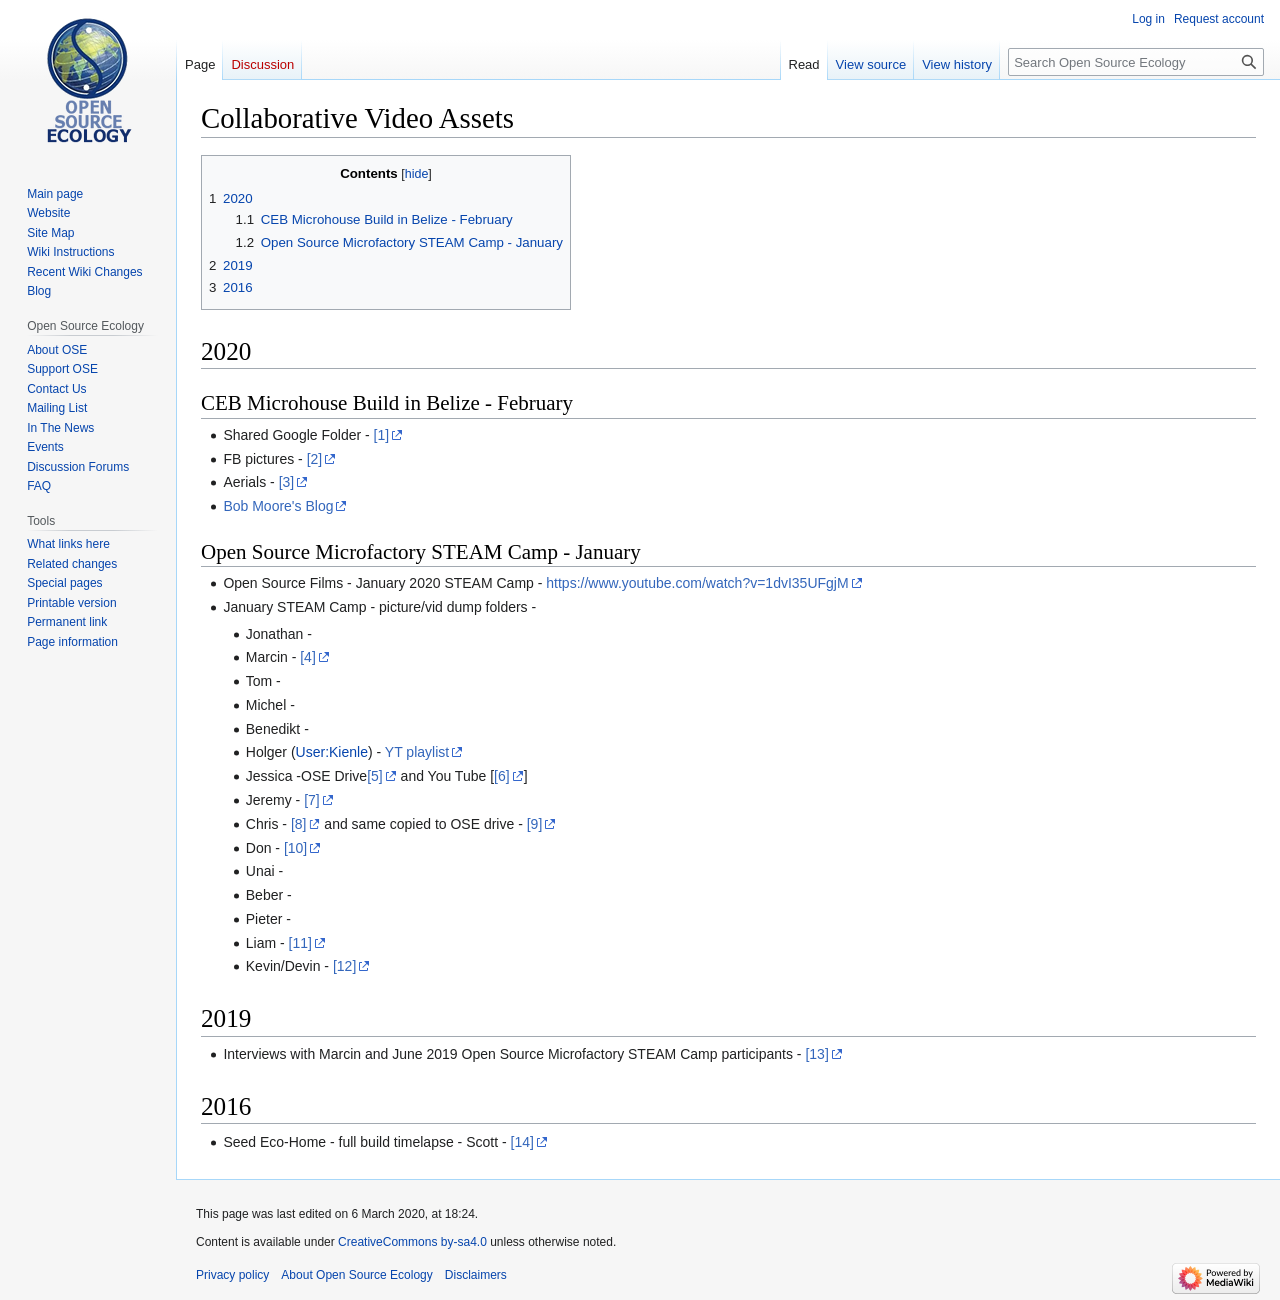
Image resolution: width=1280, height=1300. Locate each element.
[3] (287, 482)
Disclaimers (476, 1275)
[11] (300, 943)
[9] (535, 824)
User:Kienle (332, 752)
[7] (312, 800)
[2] (315, 459)
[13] (816, 1054)
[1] (382, 435)
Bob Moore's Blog (278, 506)
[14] (522, 1142)
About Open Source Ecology (356, 1275)
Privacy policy (232, 1275)
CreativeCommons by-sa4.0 (412, 1242)
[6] (502, 776)
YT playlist (417, 752)
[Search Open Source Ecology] (1136, 62)
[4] (308, 657)
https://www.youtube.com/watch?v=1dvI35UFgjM (697, 583)
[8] (299, 824)
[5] (375, 776)
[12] (344, 966)
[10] (295, 848)
